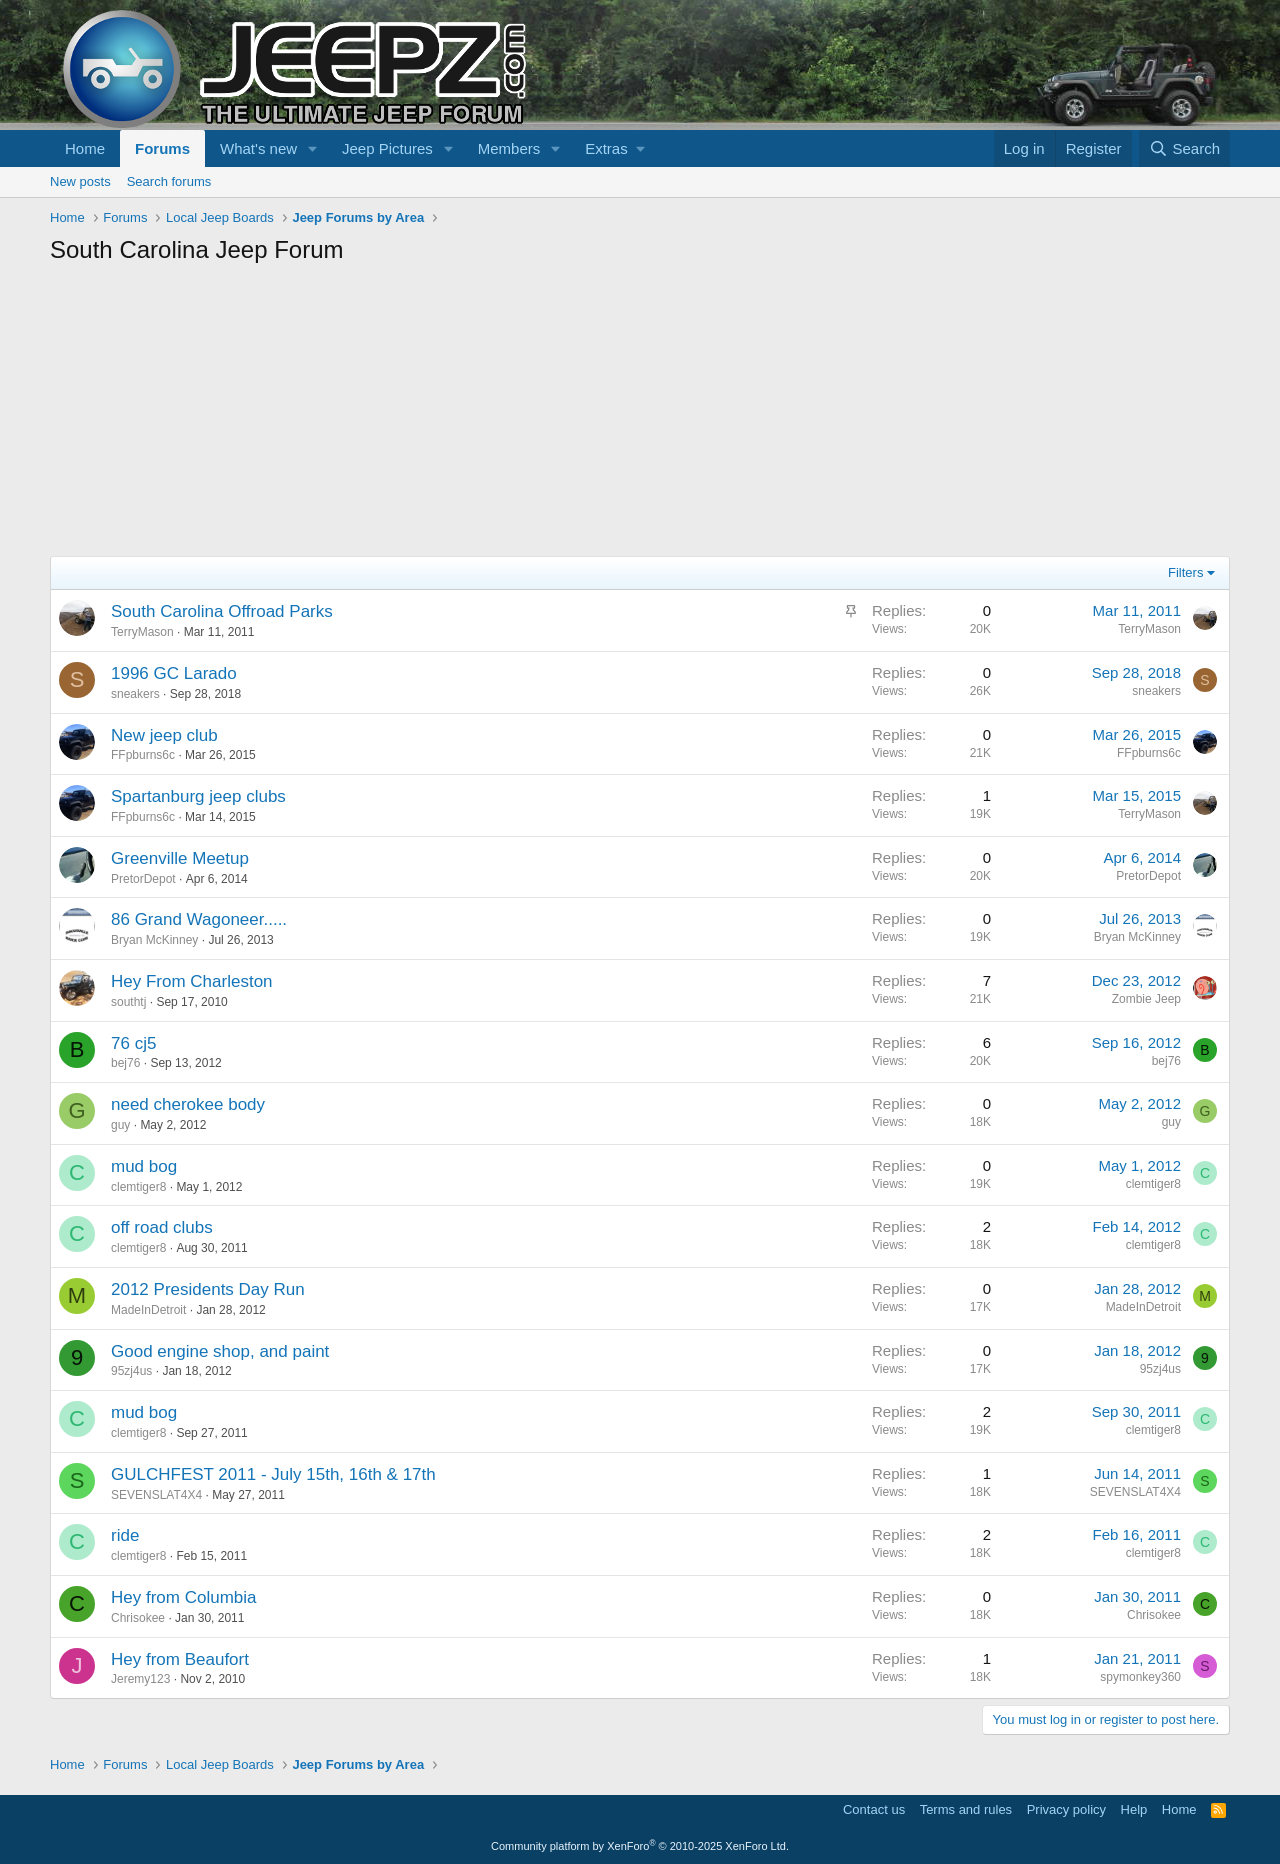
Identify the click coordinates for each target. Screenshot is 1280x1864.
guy (120, 1125)
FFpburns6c (143, 755)
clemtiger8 (138, 1187)
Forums (162, 148)
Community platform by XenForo (640, 1846)
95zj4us (131, 1371)
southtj (128, 1002)
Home (85, 148)
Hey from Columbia (184, 1597)
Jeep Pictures (387, 148)
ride (125, 1535)
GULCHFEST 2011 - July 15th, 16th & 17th (273, 1474)
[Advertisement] (640, 416)
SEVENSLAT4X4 (156, 1495)
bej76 (125, 1063)
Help (1134, 1809)
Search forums (169, 181)
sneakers (135, 694)
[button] (313, 148)
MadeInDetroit (148, 1310)
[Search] (1184, 148)
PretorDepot (143, 879)
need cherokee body (188, 1104)
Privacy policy (1066, 1809)
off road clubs (162, 1227)
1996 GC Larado (174, 673)
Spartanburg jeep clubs (198, 796)
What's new (258, 148)
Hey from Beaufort (180, 1659)
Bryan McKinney (154, 940)
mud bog (144, 1166)
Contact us (874, 1809)
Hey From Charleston (192, 981)
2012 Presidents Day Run (208, 1289)
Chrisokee (138, 1618)
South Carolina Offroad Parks (222, 611)
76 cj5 (133, 1043)
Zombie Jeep (1146, 999)
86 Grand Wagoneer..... (199, 919)
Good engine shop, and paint (220, 1351)
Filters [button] (1185, 572)
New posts (80, 181)
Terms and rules (966, 1809)
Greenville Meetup (180, 858)
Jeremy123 (140, 1679)
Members (509, 148)
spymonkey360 (1140, 1677)
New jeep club (164, 735)
